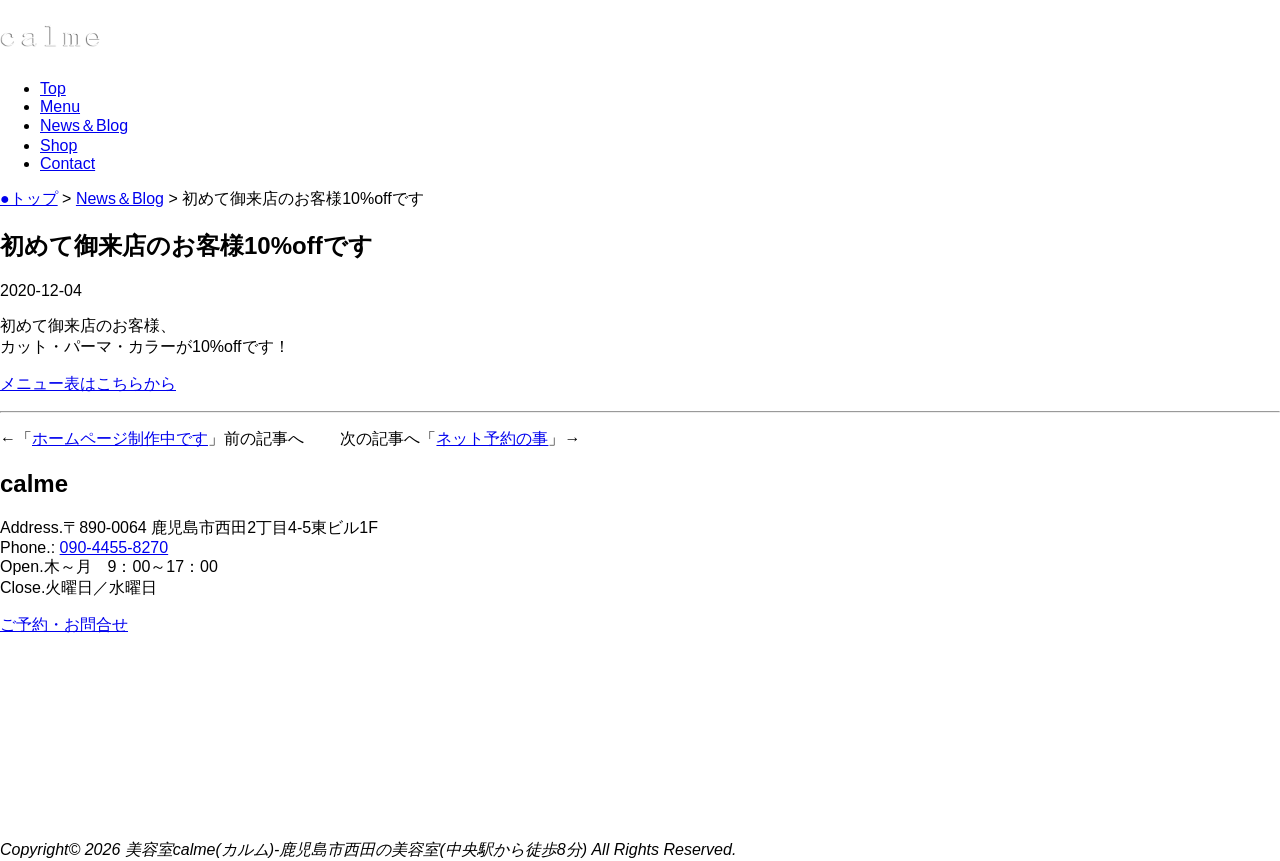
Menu (60, 106)
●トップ (29, 198)
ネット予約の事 (492, 438)
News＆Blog (84, 125)
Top (53, 88)
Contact (67, 163)
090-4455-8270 (114, 547)
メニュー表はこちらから (88, 383)
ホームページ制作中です (120, 438)
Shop (58, 145)
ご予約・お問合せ (64, 624)
